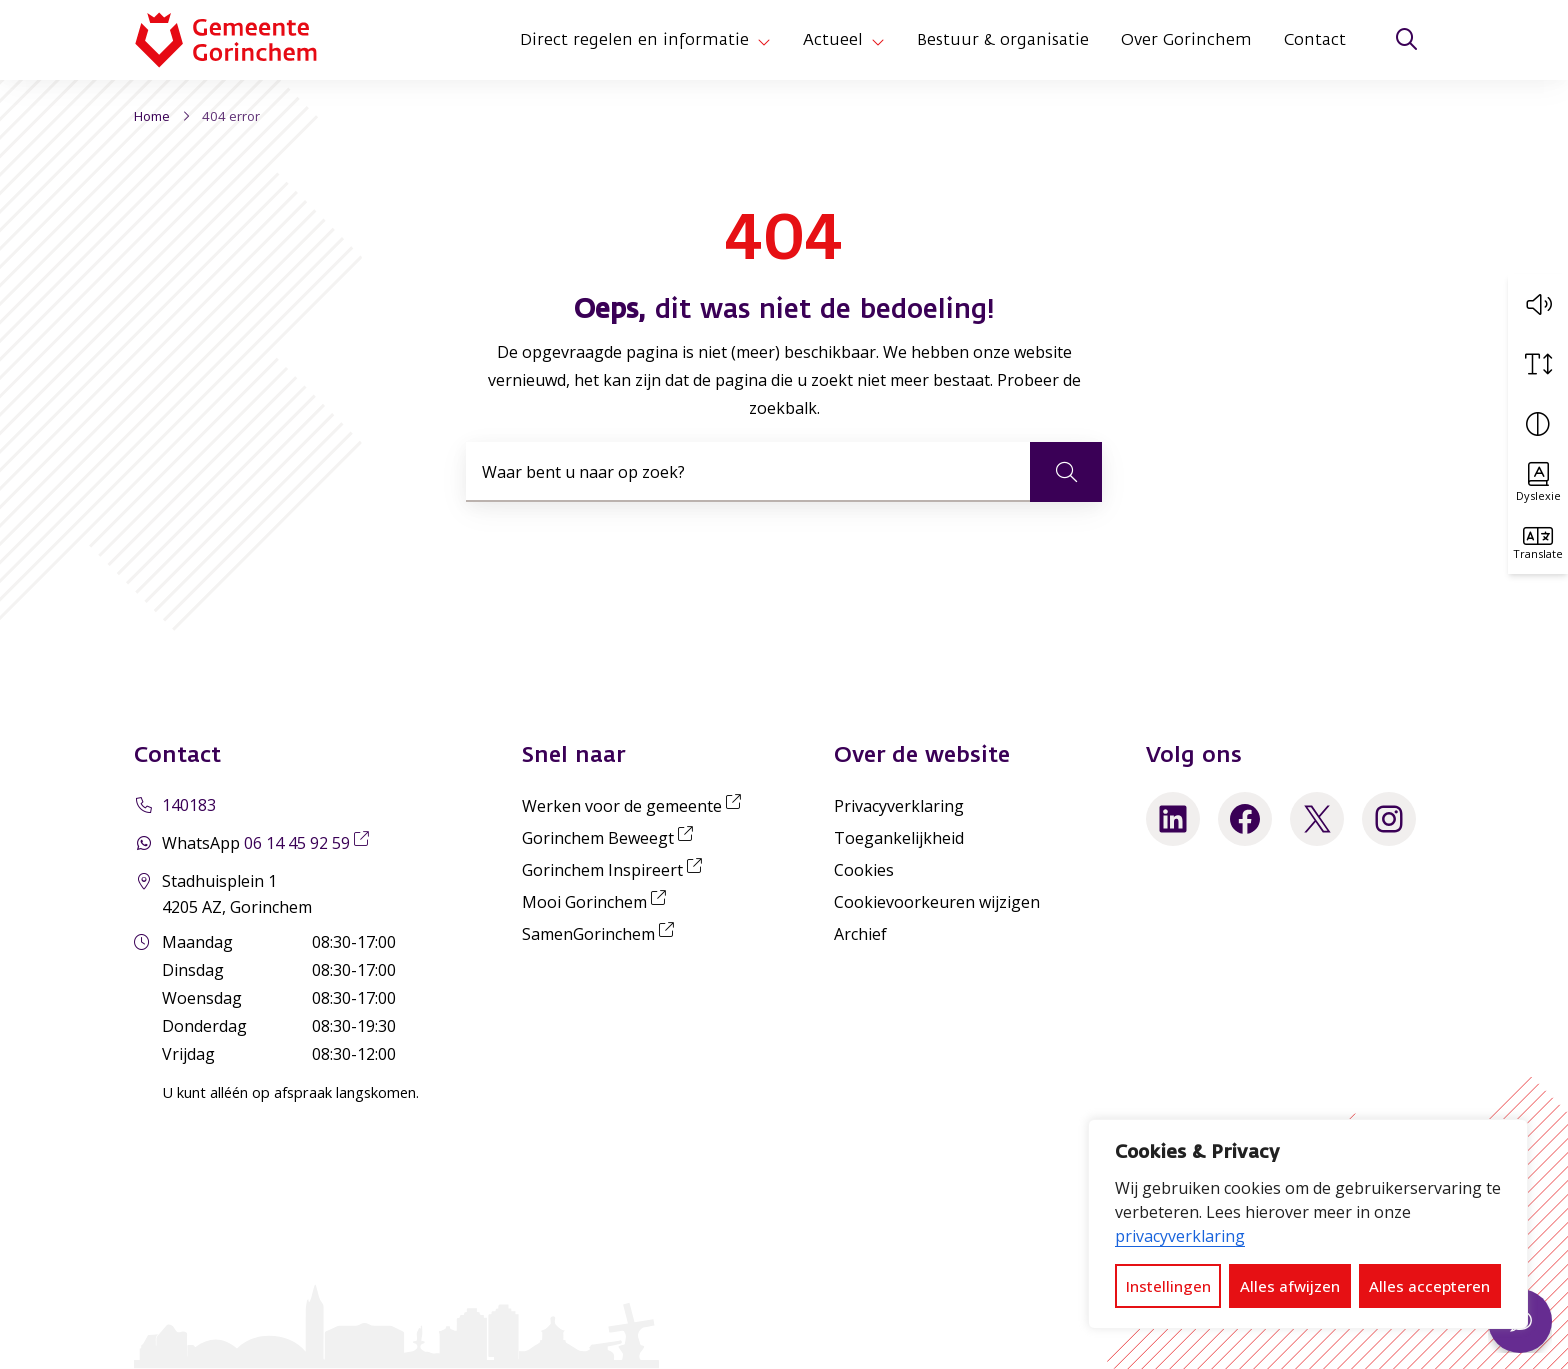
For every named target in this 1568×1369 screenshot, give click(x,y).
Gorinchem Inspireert (616, 870)
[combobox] (784, 472)
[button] (1538, 303)
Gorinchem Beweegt (611, 838)
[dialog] (1308, 1224)
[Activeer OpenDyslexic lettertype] (1538, 483)
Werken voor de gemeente (635, 806)
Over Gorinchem (1186, 40)
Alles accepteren (1429, 1286)
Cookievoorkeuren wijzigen (937, 902)
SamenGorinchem (602, 934)
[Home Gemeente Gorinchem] (242, 40)
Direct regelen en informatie (634, 40)
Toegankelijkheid (899, 838)
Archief (860, 934)
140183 (189, 805)
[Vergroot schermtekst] (1538, 363)
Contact (1315, 40)
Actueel (833, 40)
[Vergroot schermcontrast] (1538, 423)
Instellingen (1168, 1286)
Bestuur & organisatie (1003, 40)
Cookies (864, 870)
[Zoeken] (1406, 40)
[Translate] (1538, 543)
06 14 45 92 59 (310, 843)
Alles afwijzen (1290, 1286)
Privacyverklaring (899, 806)
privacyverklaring (1180, 1236)
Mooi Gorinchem (598, 902)
